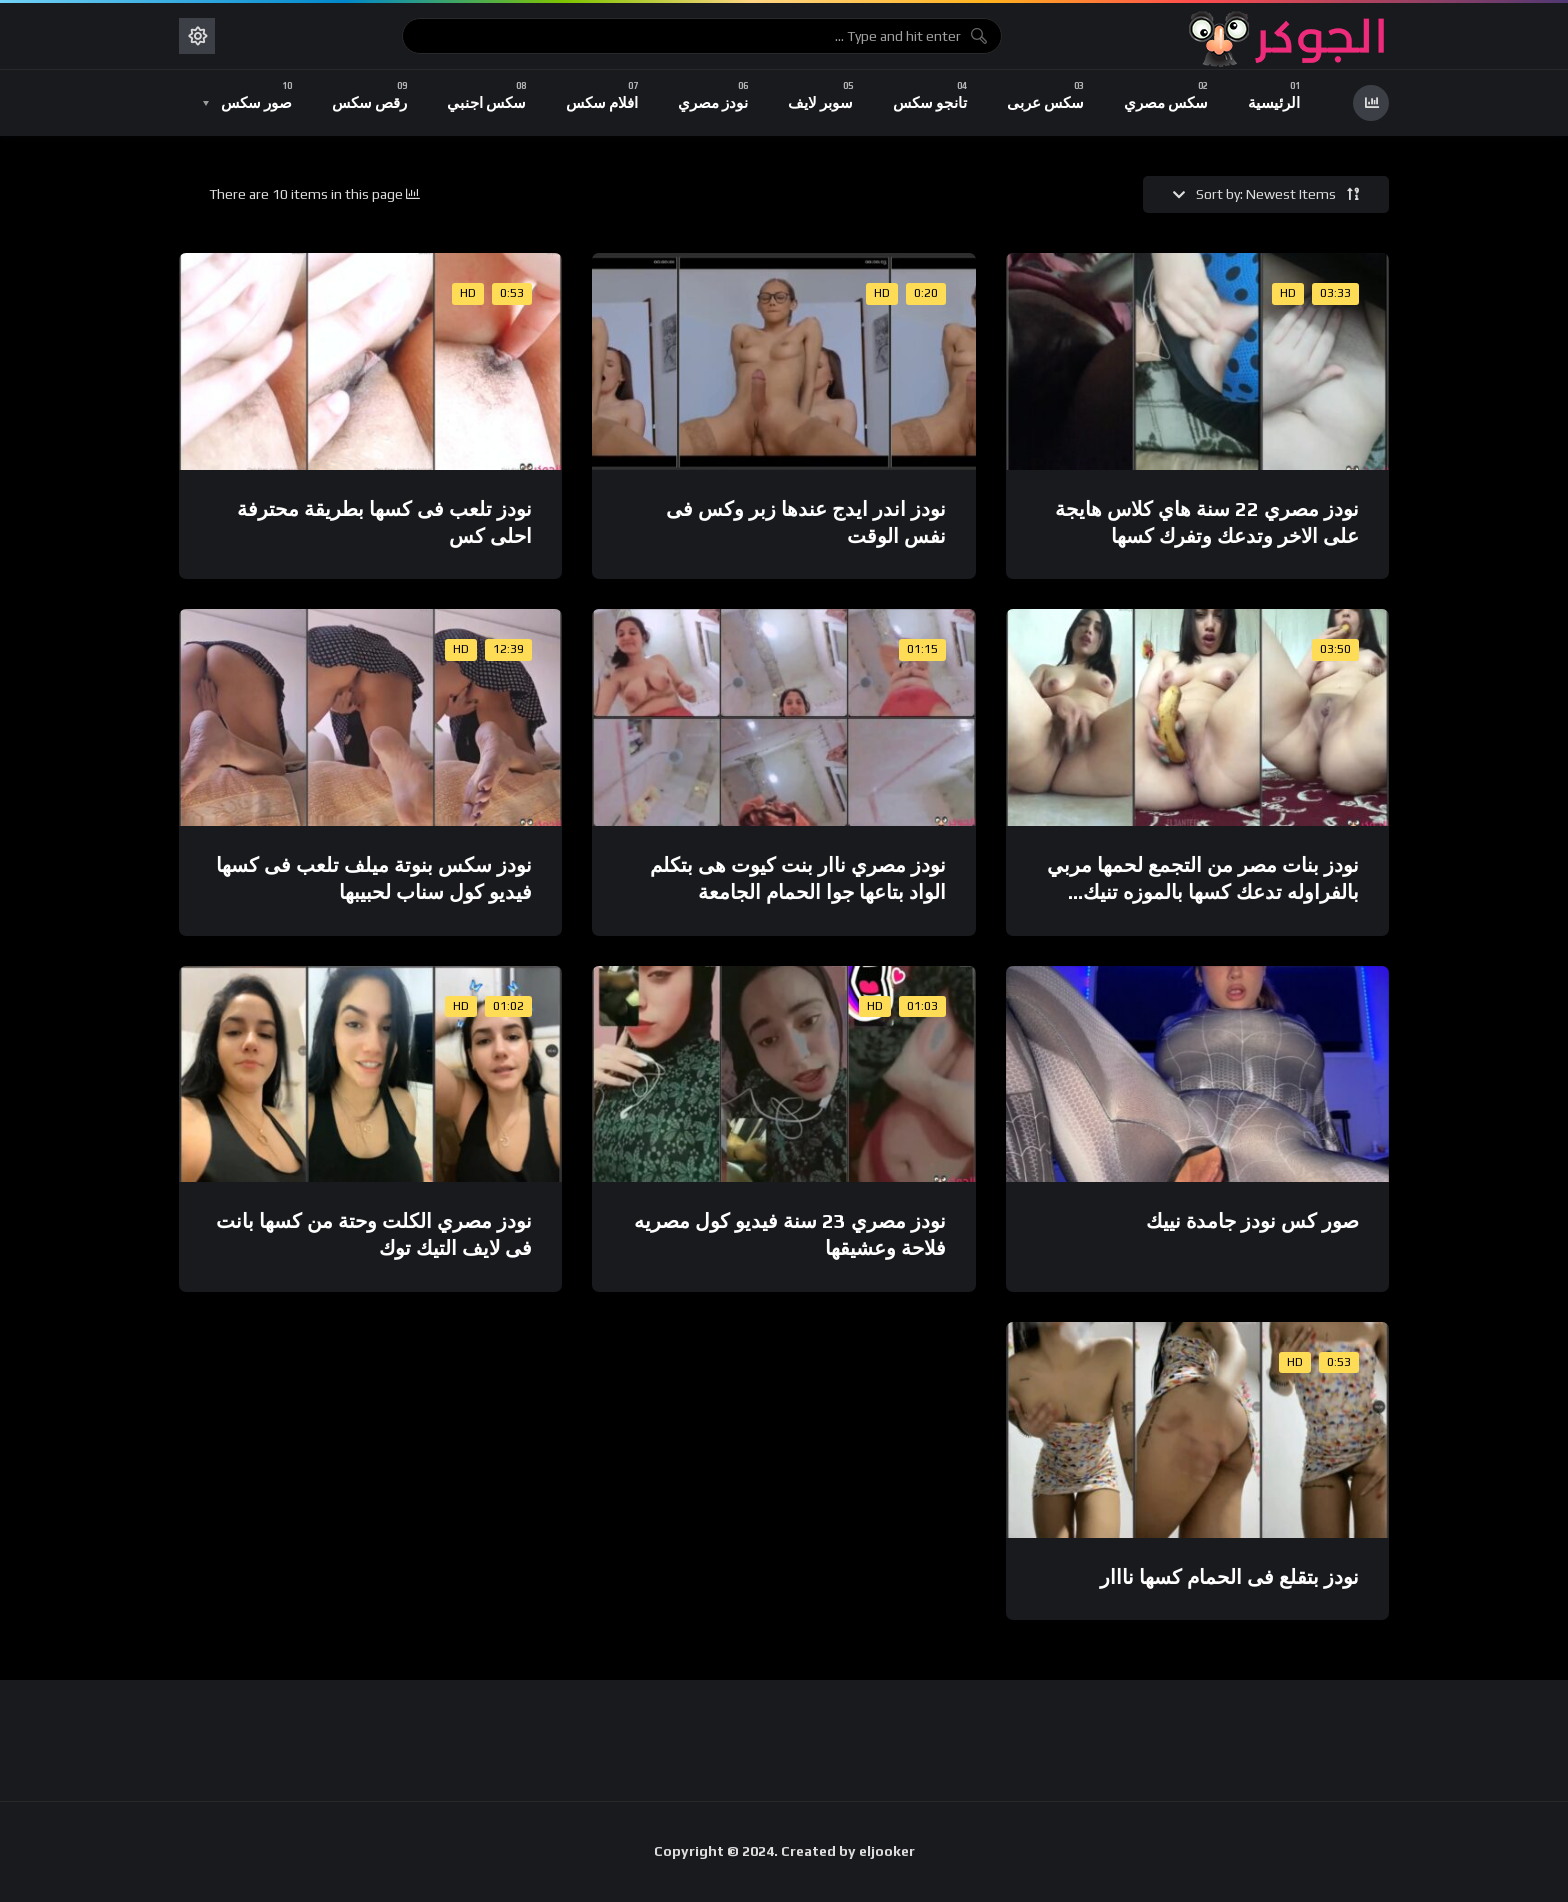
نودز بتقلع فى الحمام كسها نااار (1229, 1576)
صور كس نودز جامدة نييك (1252, 1220)
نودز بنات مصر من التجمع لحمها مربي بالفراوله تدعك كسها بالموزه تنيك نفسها (1203, 892)
